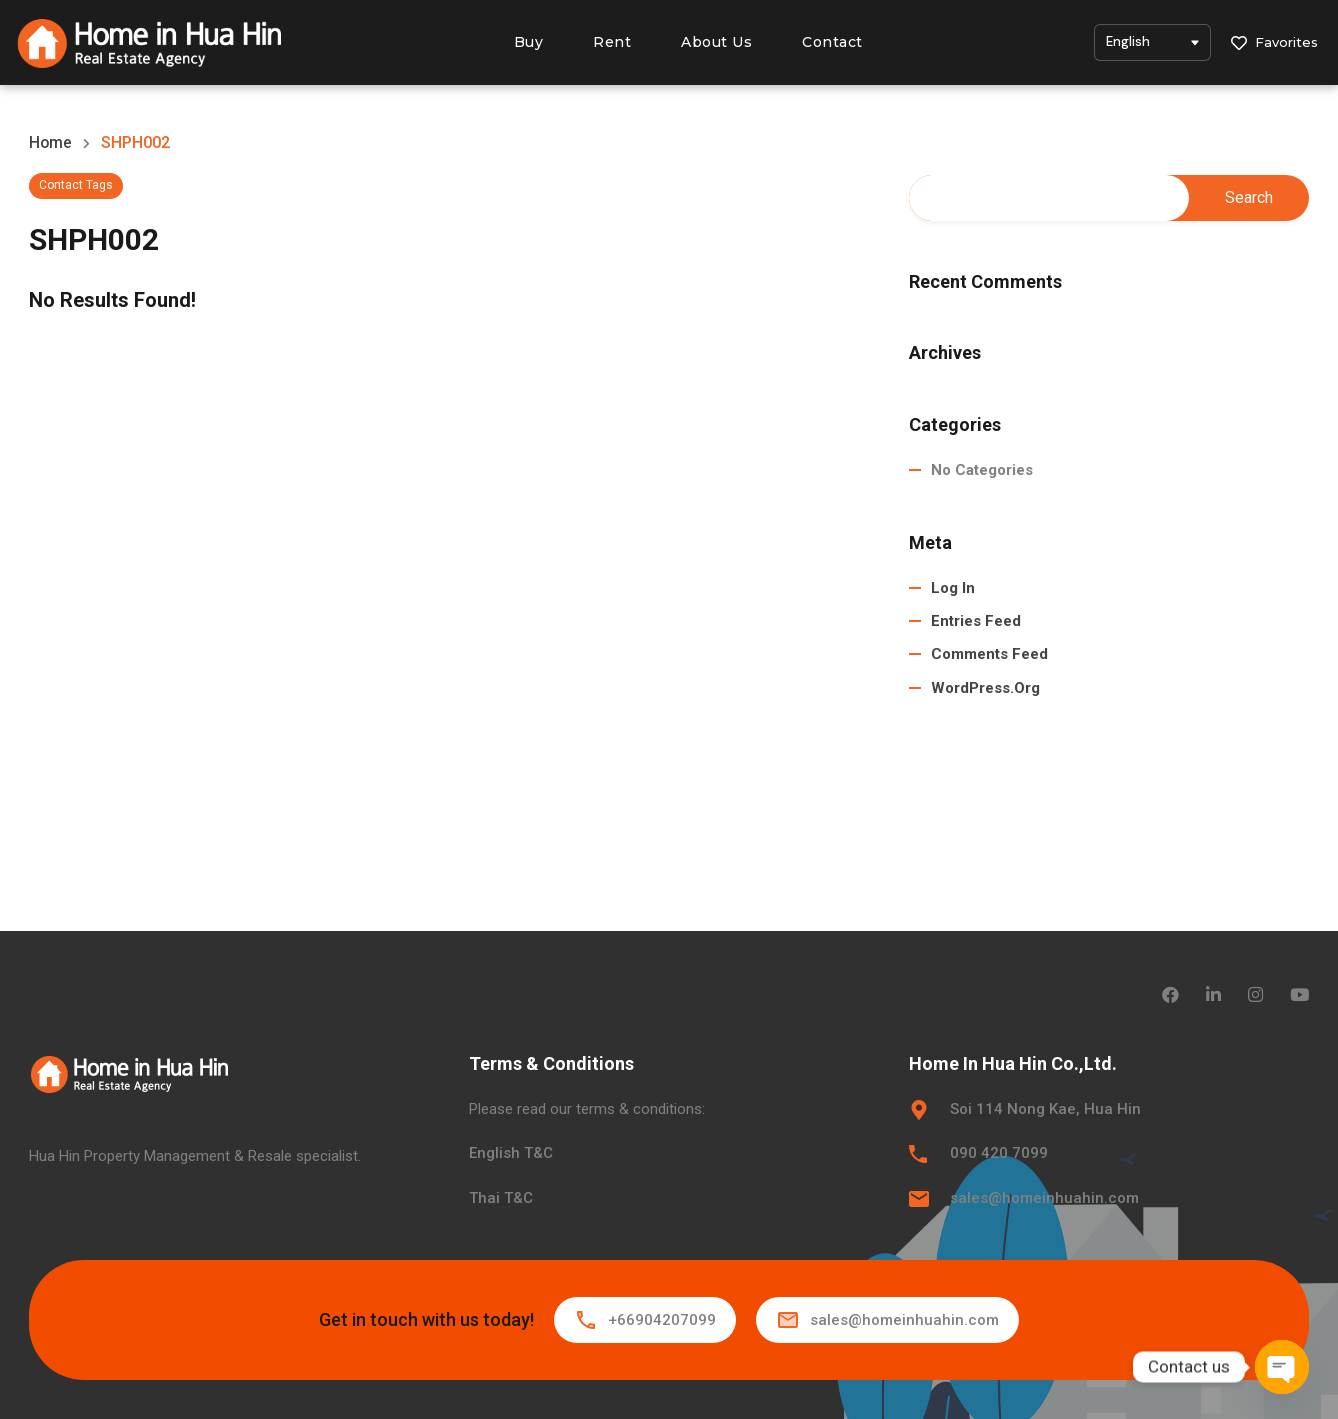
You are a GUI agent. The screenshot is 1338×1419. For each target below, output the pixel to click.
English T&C (511, 1153)
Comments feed (989, 655)
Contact (832, 42)
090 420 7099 (999, 1153)
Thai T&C (501, 1198)
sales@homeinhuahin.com (1044, 1198)
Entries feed (976, 621)
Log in (953, 588)
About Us (716, 42)
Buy (529, 42)
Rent (612, 42)
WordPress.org (985, 688)
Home (51, 143)
